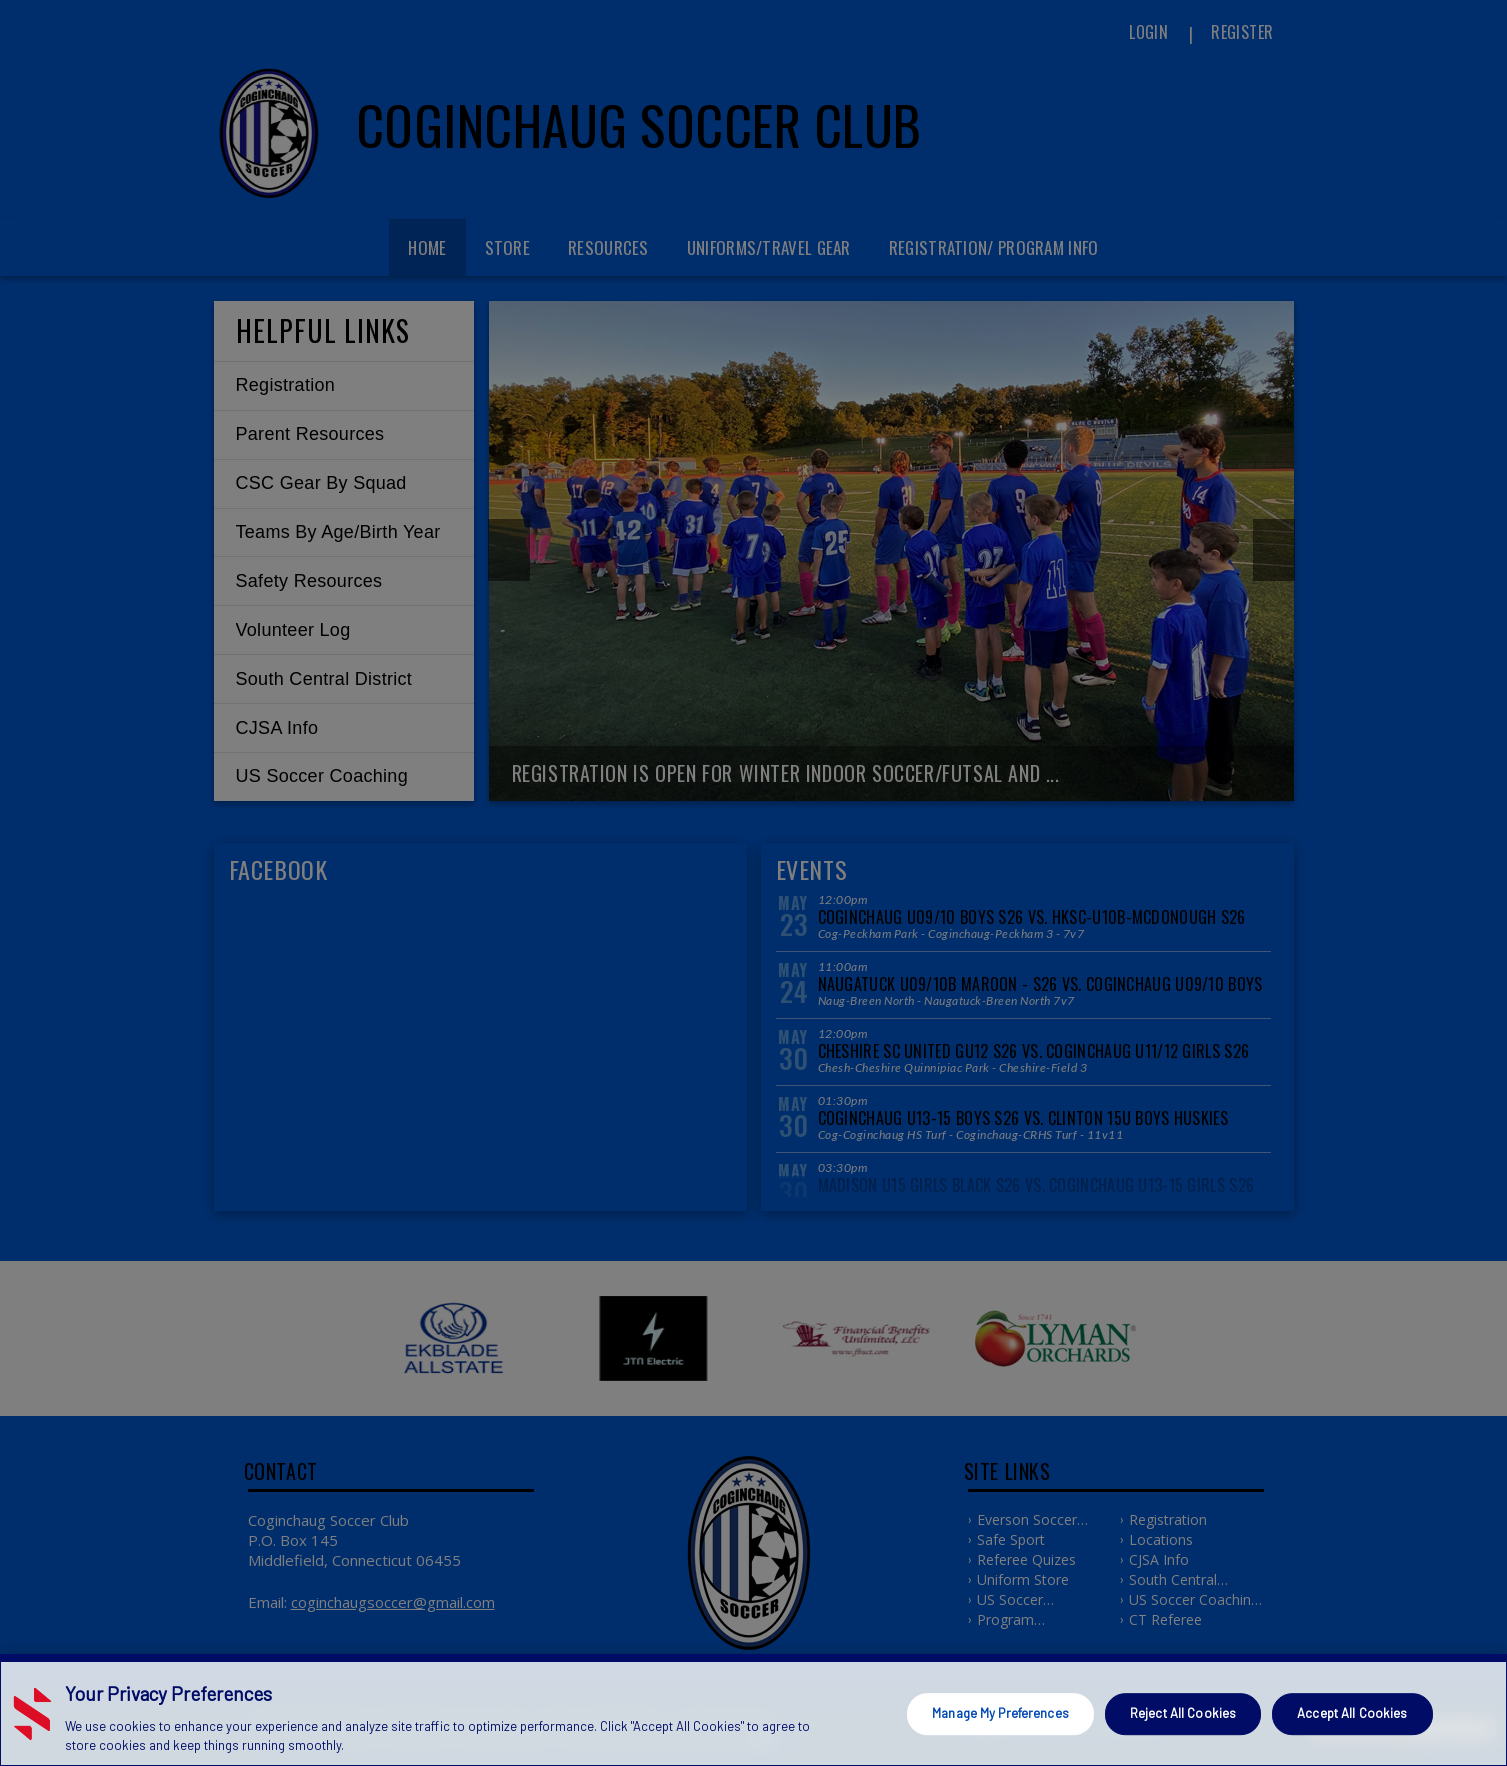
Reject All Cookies (1183, 1713)
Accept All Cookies (1352, 1713)
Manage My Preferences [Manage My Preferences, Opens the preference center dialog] (1000, 1713)
